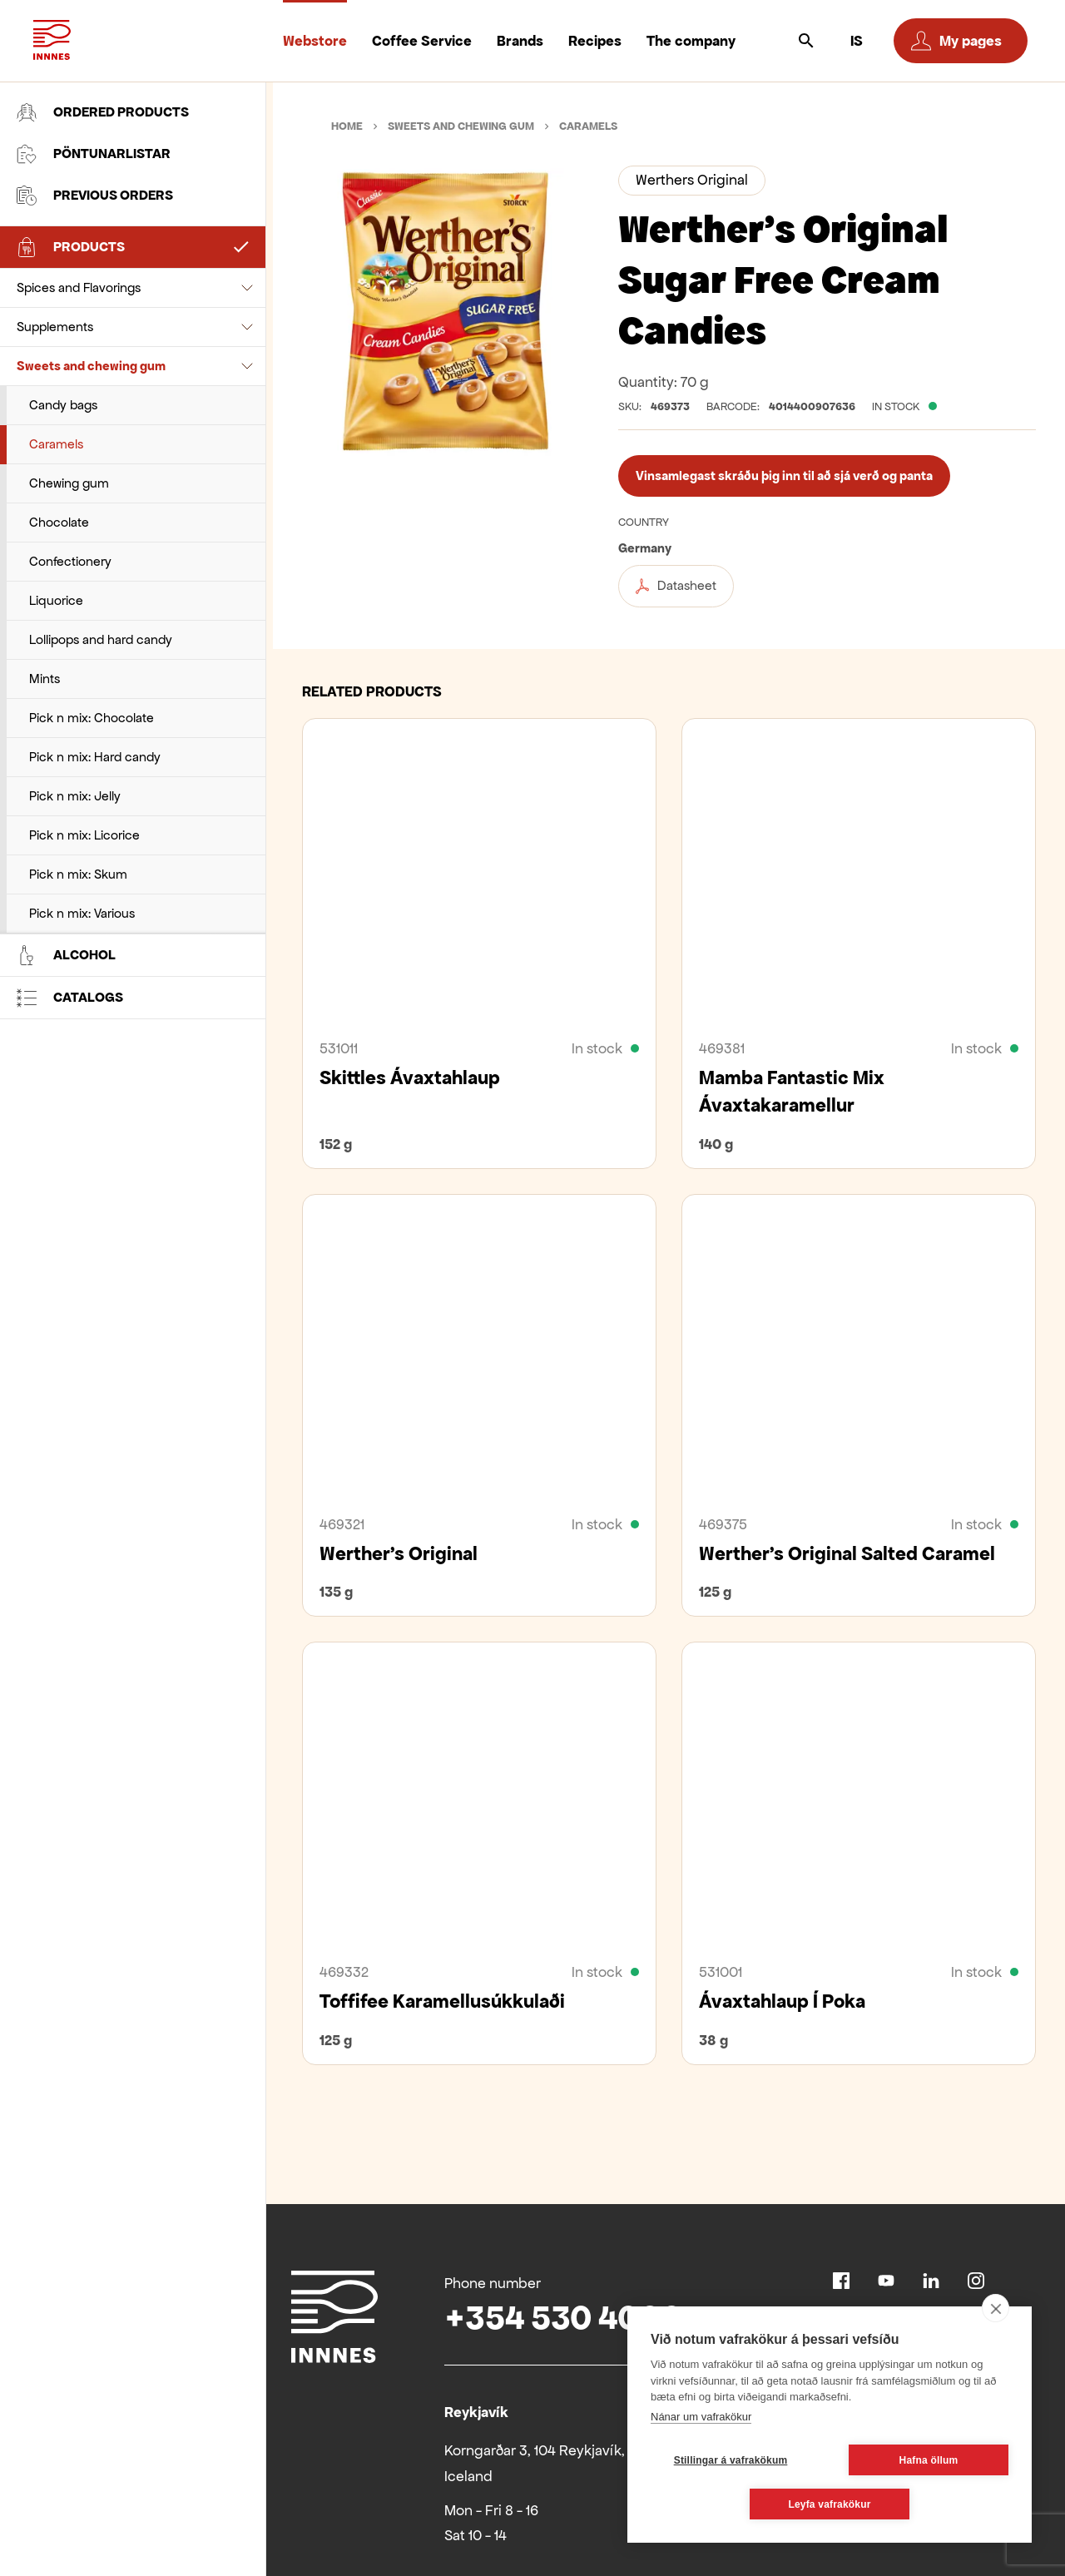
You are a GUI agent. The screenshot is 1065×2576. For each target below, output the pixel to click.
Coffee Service (422, 41)
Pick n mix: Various (82, 913)
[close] (995, 2308)
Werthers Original (692, 180)
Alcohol (66, 955)
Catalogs (70, 998)
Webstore (315, 41)
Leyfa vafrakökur (829, 2504)
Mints (44, 678)
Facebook (841, 2281)
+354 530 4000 (563, 2317)
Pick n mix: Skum (78, 874)
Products (71, 247)
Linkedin (931, 2281)
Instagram (976, 2281)
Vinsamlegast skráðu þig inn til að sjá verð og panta (784, 475)
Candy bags (63, 405)
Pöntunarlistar (94, 154)
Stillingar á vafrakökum (731, 2460)
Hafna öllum (928, 2460)
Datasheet (676, 585)
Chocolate (59, 522)
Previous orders (95, 196)
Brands (520, 41)
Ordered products (103, 112)
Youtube (886, 2281)
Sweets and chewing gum (91, 366)
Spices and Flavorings (79, 287)
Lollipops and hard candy (100, 639)
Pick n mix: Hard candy (95, 757)
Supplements (55, 326)
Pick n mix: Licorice (84, 835)
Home (347, 126)
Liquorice (56, 600)
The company (691, 41)
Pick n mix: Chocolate (91, 718)
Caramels (56, 444)
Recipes (595, 41)
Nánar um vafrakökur (701, 2416)
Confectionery (70, 561)
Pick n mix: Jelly (75, 796)
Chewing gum (69, 483)
